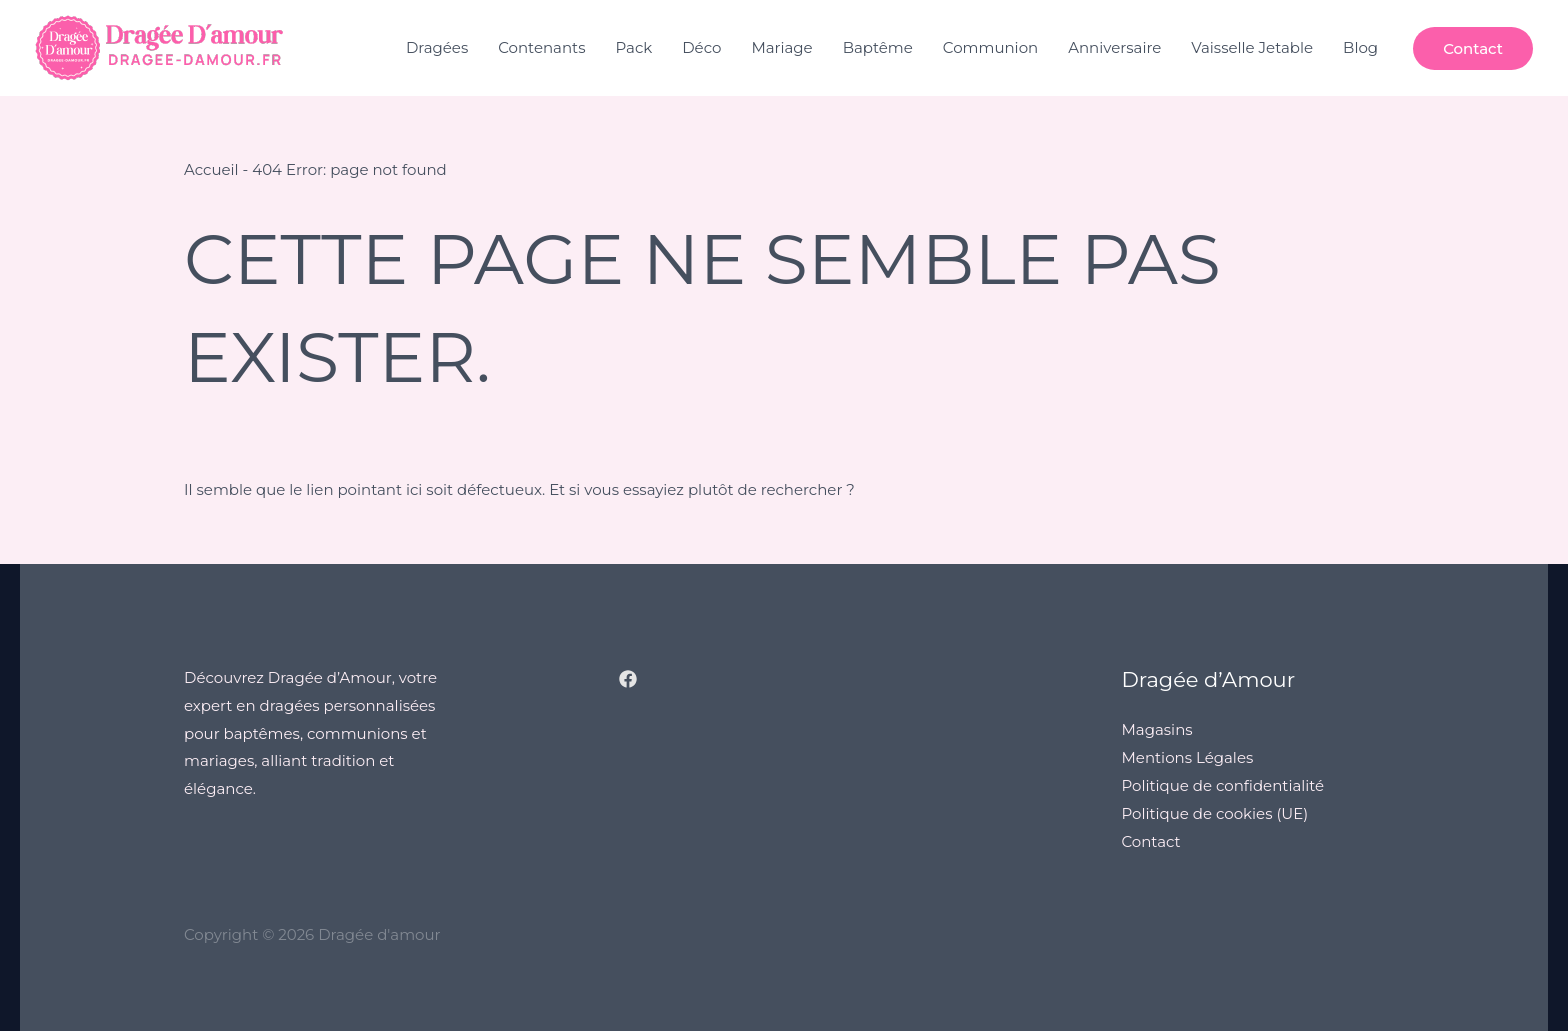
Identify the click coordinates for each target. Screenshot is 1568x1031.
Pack (634, 47)
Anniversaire (1114, 47)
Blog (1360, 47)
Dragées (437, 47)
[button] (1473, 48)
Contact (1151, 841)
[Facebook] (628, 679)
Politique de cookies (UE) (1215, 813)
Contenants (541, 47)
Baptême (878, 47)
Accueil (211, 169)
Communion (990, 47)
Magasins (1157, 729)
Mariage (781, 47)
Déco (701, 47)
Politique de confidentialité (1223, 785)
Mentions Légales (1188, 757)
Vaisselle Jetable (1252, 47)
